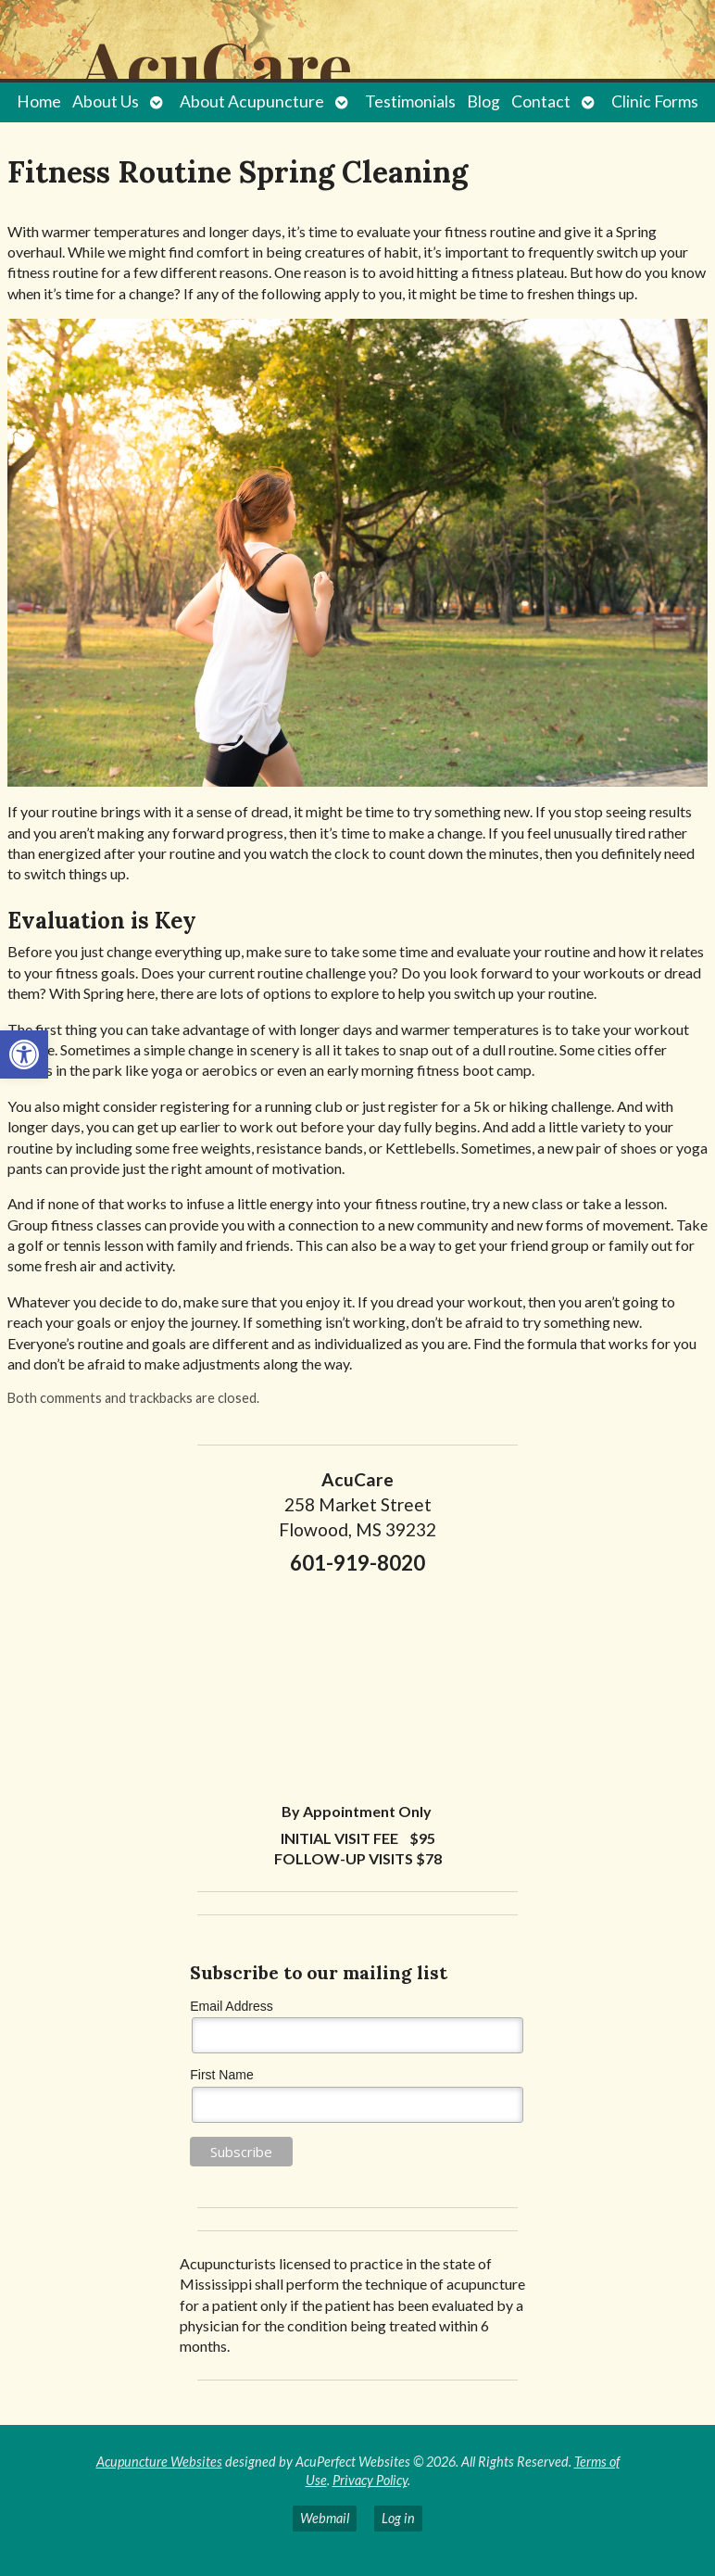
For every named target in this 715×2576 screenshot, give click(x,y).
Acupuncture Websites (159, 2461)
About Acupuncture (252, 101)
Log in (398, 2518)
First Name (221, 2074)
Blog (483, 101)
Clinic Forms (654, 101)
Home (39, 101)
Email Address (231, 2006)
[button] (24, 1054)
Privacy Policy (370, 2480)
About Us (105, 101)
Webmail (324, 2518)
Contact (541, 101)
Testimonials (410, 101)
